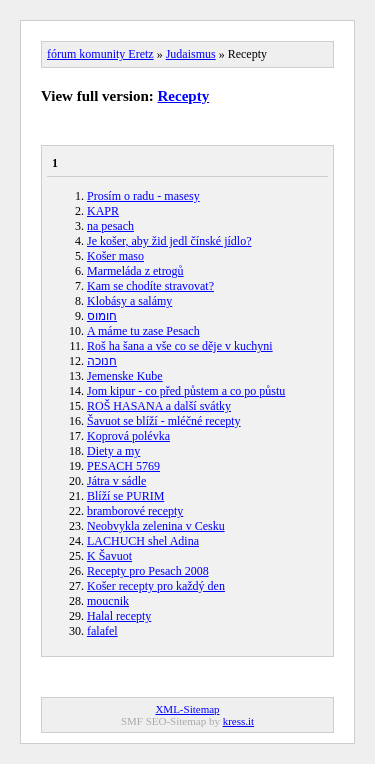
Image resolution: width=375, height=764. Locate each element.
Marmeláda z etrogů (135, 271)
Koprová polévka (128, 436)
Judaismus (191, 54)
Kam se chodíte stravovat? (150, 286)
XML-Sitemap (187, 709)
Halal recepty (119, 616)
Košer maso (115, 256)
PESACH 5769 (123, 466)
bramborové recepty (135, 511)
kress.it (238, 721)
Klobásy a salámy (129, 301)
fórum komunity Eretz (100, 54)
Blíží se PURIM (125, 496)
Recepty (184, 96)
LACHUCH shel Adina (143, 541)
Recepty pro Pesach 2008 (148, 571)
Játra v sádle (116, 481)
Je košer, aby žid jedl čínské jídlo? (169, 241)
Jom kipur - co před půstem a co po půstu (186, 391)
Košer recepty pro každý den (156, 586)
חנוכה (102, 361)
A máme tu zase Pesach (143, 331)
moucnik (108, 601)
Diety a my (113, 451)
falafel (102, 631)
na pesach (110, 226)
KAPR (103, 211)
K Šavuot (109, 556)
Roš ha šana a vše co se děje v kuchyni (180, 346)
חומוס (102, 316)
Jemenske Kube (125, 376)
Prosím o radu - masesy (143, 196)
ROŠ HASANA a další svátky (159, 406)
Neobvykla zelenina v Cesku (156, 526)
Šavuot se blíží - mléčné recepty (164, 421)
